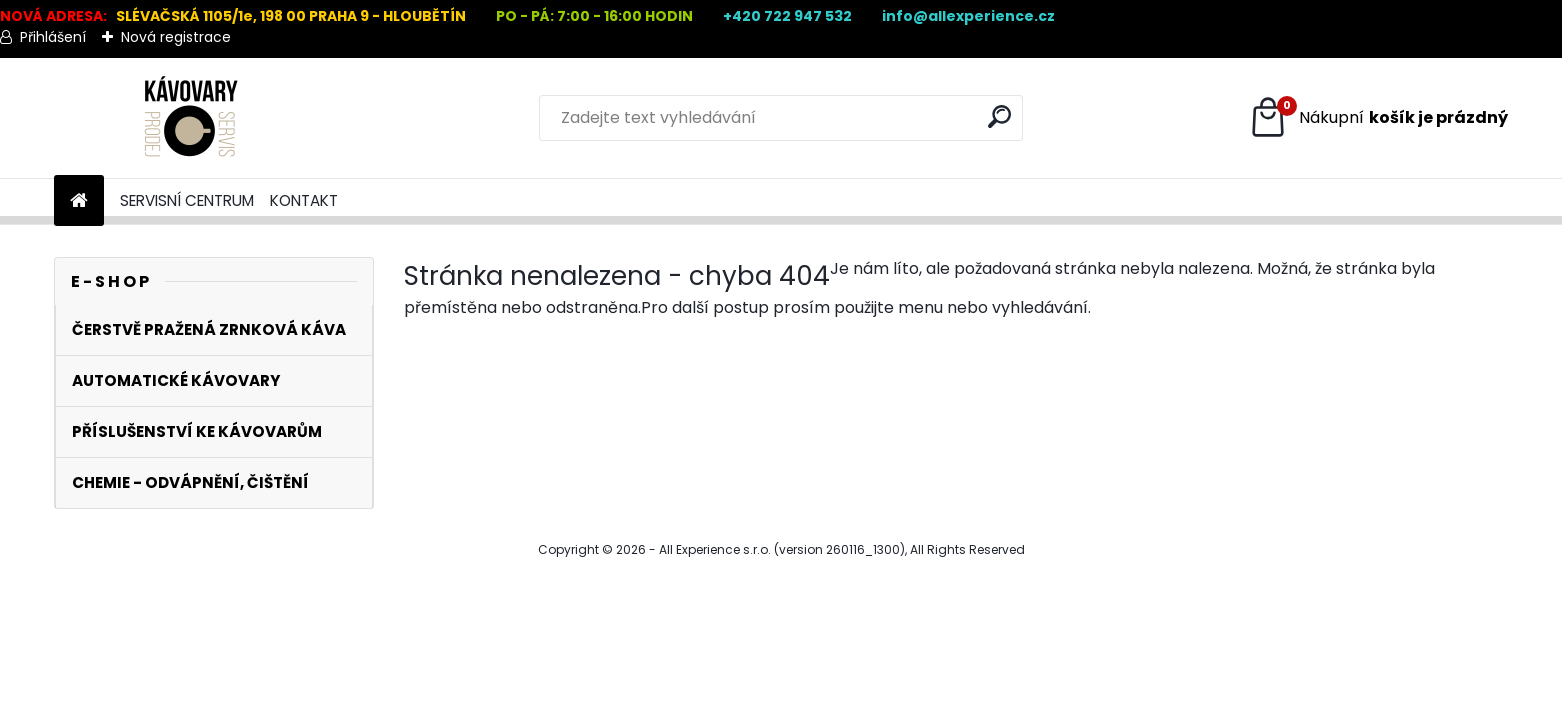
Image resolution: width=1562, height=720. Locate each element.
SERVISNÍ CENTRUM (187, 200)
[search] (999, 116)
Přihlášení (53, 37)
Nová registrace (176, 37)
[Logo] (191, 118)
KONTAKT (304, 200)
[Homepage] (79, 201)
